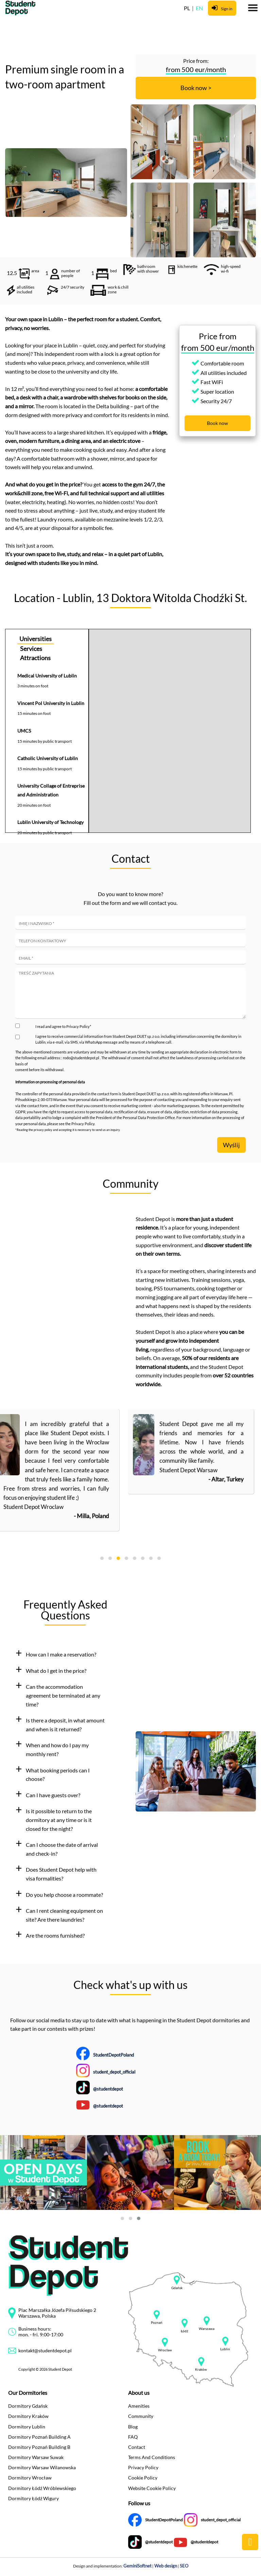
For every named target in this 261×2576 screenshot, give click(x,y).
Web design (165, 2566)
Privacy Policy (143, 2467)
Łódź (184, 2331)
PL (187, 8)
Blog (133, 2426)
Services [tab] (31, 648)
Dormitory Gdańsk (28, 2406)
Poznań (156, 2322)
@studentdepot (108, 2089)
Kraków (201, 2369)
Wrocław (165, 2350)
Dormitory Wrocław (30, 2477)
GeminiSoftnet (137, 2566)
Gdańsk (176, 2288)
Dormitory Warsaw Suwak (36, 2457)
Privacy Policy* (78, 1026)
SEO (184, 2566)
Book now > (195, 87)
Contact (136, 2447)
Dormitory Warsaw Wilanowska (42, 2467)
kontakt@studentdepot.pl (45, 2350)
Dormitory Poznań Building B (39, 2447)
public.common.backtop (250, 2542)
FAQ (133, 2437)
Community (140, 2416)
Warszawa (206, 2329)
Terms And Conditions (151, 2457)
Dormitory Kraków (28, 2416)
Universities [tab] (35, 638)
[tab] (65, 1654)
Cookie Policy (142, 2477)
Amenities (139, 2406)
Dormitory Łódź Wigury (33, 2498)
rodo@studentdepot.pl (81, 1057)
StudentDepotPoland (113, 2055)
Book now (217, 423)
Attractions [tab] (35, 658)
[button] (65, 1654)
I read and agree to (63, 1026)
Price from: (196, 60)
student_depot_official (114, 2072)
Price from (218, 336)
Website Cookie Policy (152, 2488)
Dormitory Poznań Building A (39, 2437)
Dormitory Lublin (26, 2426)
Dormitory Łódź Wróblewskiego (42, 2488)
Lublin (225, 2349)
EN (199, 8)
